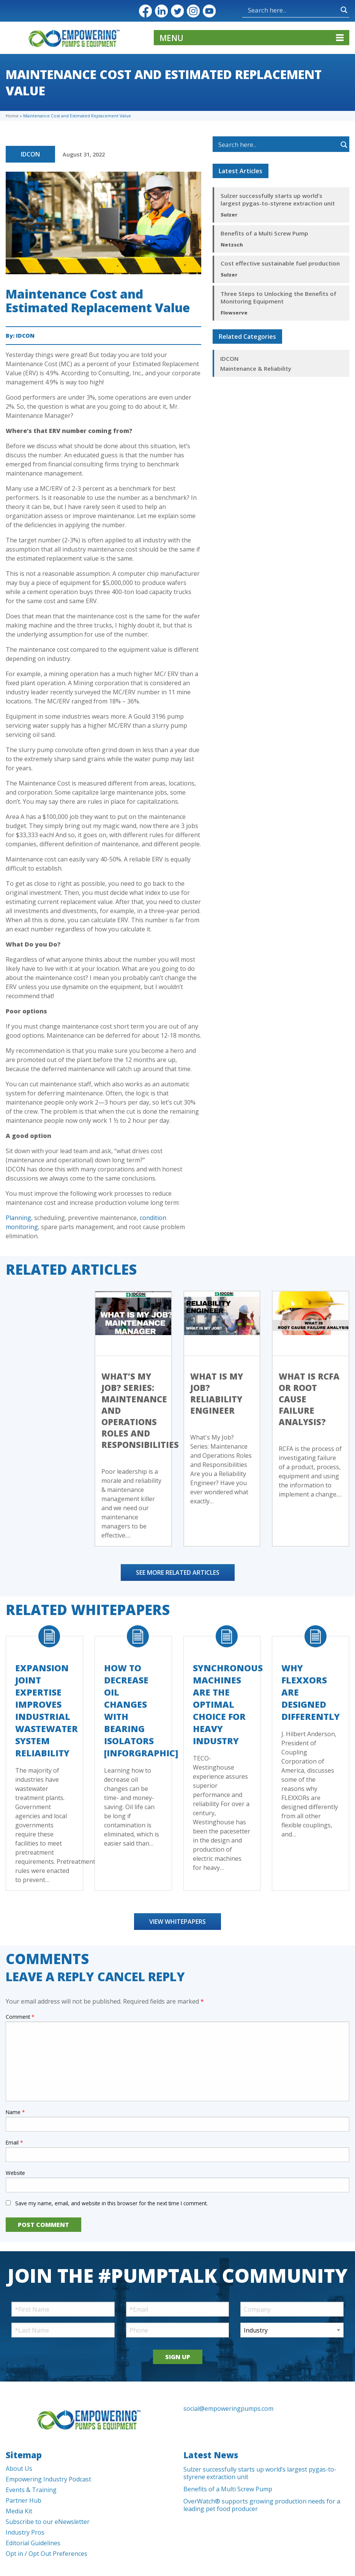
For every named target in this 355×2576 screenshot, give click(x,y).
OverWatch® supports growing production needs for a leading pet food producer (261, 2505)
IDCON (30, 154)
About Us (19, 2468)
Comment (20, 2016)
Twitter (177, 11)
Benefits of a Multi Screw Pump (264, 233)
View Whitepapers (177, 1921)
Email (14, 2142)
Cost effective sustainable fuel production (280, 263)
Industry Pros (25, 2532)
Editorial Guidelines (33, 2543)
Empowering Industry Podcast (48, 2479)
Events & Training (31, 2490)
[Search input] (270, 10)
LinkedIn (161, 11)
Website (15, 2172)
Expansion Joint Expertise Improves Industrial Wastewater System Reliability (46, 1710)
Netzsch (232, 244)
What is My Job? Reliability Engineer (216, 1393)
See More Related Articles (177, 1572)
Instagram (193, 11)
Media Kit (19, 2511)
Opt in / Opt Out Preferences (46, 2553)
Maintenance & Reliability (255, 368)
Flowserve (234, 312)
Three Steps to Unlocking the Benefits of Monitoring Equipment (278, 297)
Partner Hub (23, 2500)
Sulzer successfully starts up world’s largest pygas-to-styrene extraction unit (278, 199)
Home (12, 116)
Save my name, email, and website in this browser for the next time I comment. (111, 2203)
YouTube (209, 11)
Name (15, 2112)
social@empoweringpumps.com (228, 2408)
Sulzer (229, 214)
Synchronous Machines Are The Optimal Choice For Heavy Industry (228, 1704)
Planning (18, 1218)
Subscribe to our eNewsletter (48, 2522)
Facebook (145, 11)
